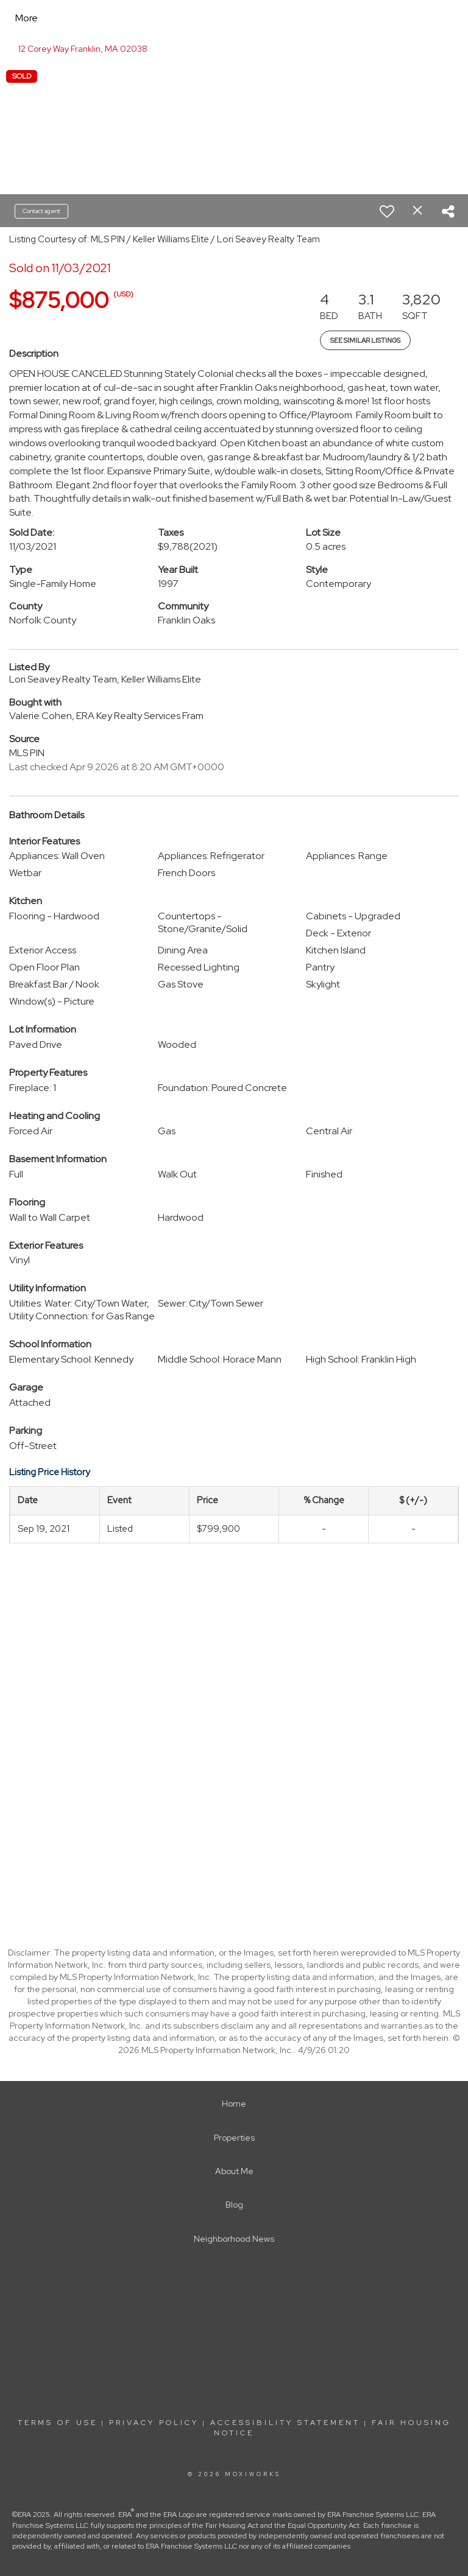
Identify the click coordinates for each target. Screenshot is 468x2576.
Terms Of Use (58, 2422)
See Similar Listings (365, 340)
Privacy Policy (154, 2422)
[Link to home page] (125, 18)
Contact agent (41, 211)
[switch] (387, 211)
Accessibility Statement (285, 2422)
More (26, 18)
